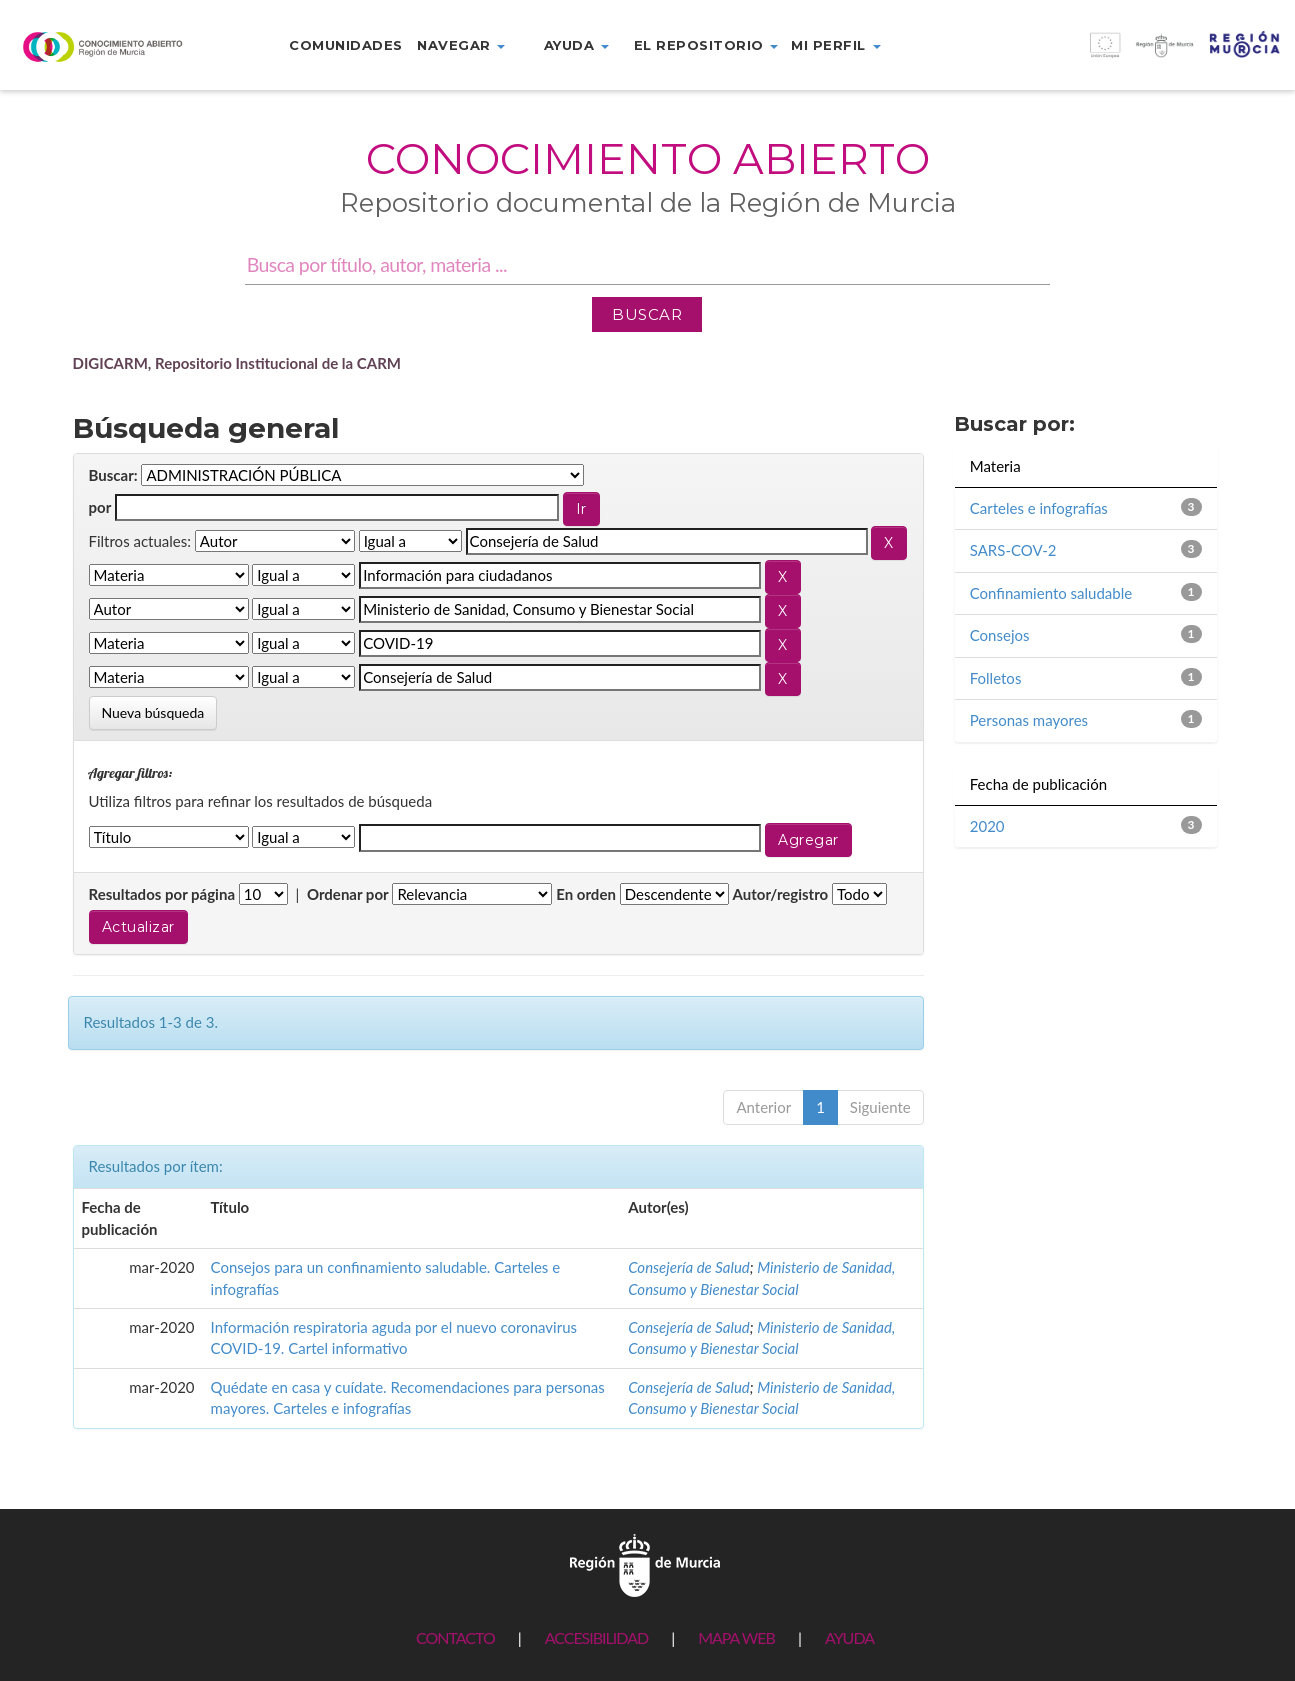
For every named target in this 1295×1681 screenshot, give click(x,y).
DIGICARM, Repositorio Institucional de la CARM (237, 363)
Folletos (996, 678)
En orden (586, 894)
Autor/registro (781, 894)
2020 (987, 826)
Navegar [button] (461, 45)
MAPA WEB (736, 1637)
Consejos (1000, 635)
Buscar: (113, 475)
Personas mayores (1029, 720)
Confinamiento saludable (1051, 593)
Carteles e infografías (1039, 508)
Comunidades (346, 45)
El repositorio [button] (706, 45)
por (100, 507)
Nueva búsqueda (153, 712)
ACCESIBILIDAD (596, 1637)
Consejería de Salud (689, 1267)
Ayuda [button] (576, 45)
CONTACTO (455, 1637)
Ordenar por (348, 894)
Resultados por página (162, 894)
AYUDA (849, 1637)
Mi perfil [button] (835, 45)
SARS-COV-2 (1013, 550)
